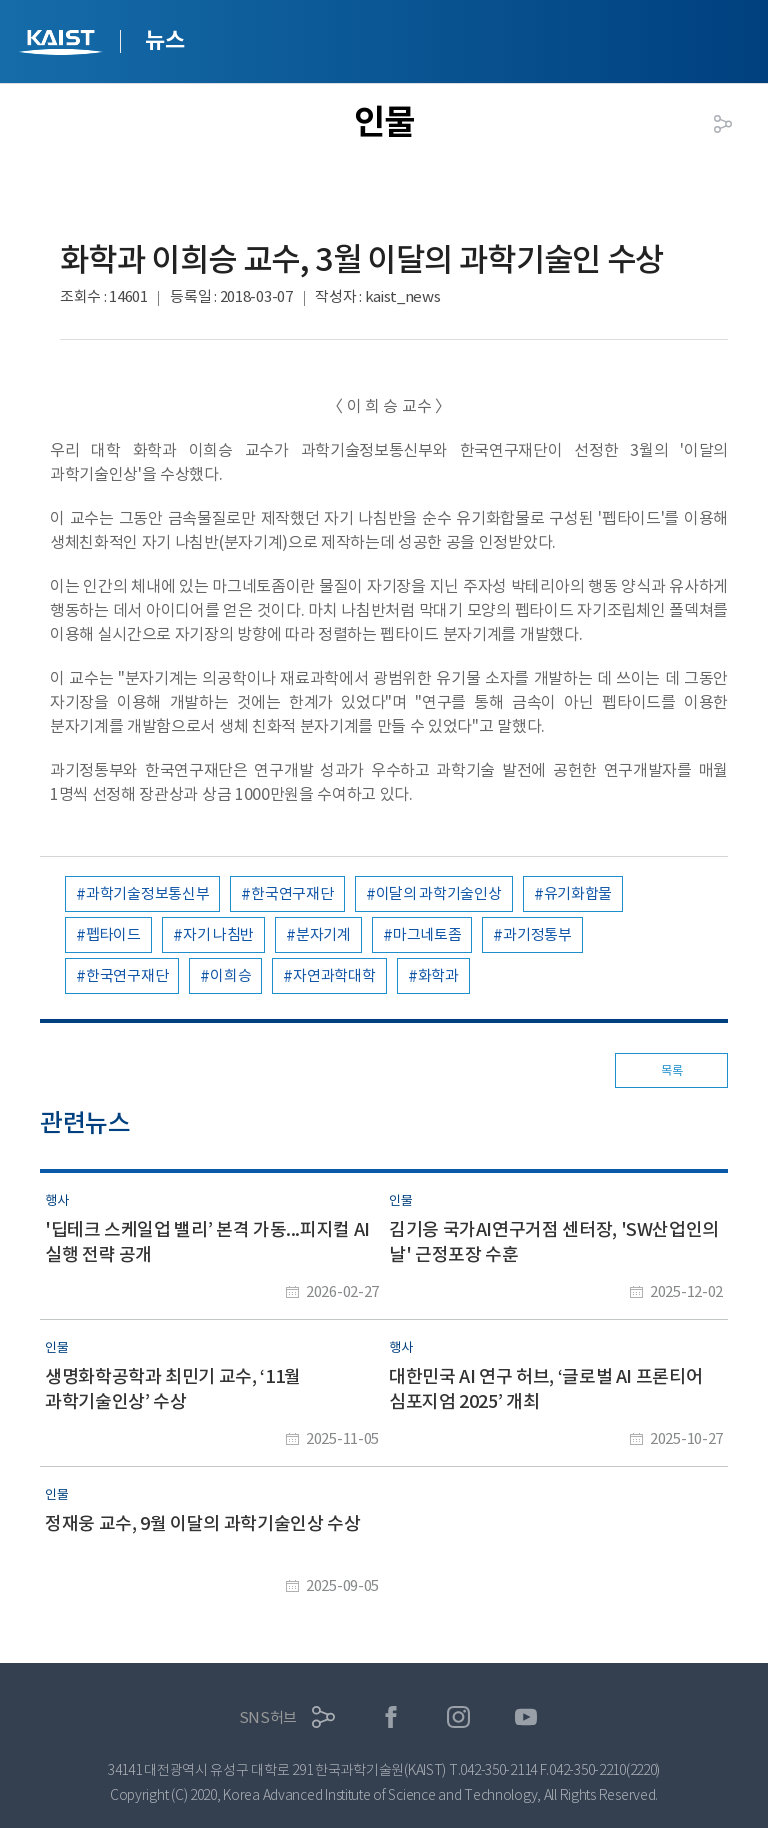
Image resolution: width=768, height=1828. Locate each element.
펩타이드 (113, 934)
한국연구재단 (292, 893)
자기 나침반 (218, 934)
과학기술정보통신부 (147, 893)
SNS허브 (268, 1717)
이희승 (230, 975)
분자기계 (323, 934)
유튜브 (526, 1717)
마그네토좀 (427, 934)
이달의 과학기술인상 (439, 893)
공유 (723, 124)
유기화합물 (578, 893)
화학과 (438, 975)
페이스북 (391, 1717)
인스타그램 (458, 1717)
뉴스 (164, 40)
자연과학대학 (334, 975)
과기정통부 (537, 934)
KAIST (63, 44)
